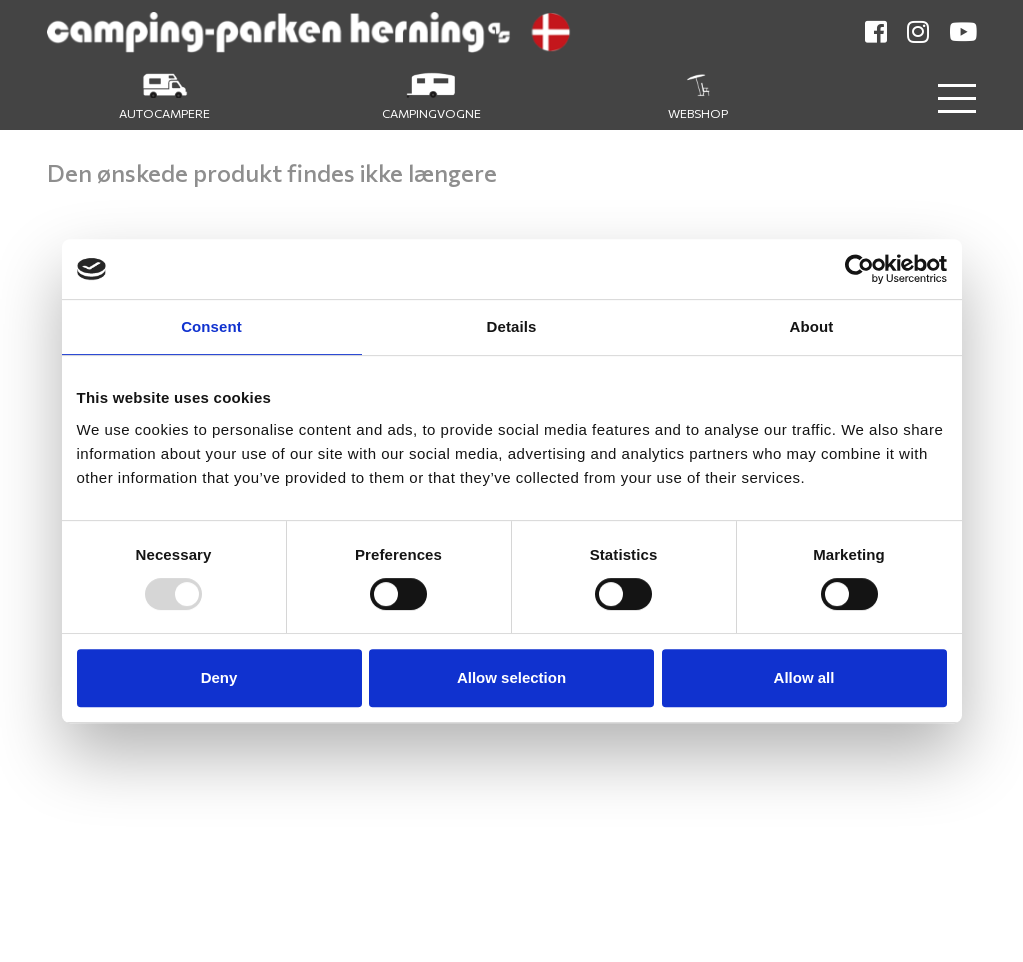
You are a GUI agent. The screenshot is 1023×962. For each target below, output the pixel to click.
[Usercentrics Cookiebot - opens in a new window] (859, 269)
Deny (219, 677)
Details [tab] (512, 326)
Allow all (804, 677)
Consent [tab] (211, 326)
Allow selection (511, 677)
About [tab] (812, 326)
